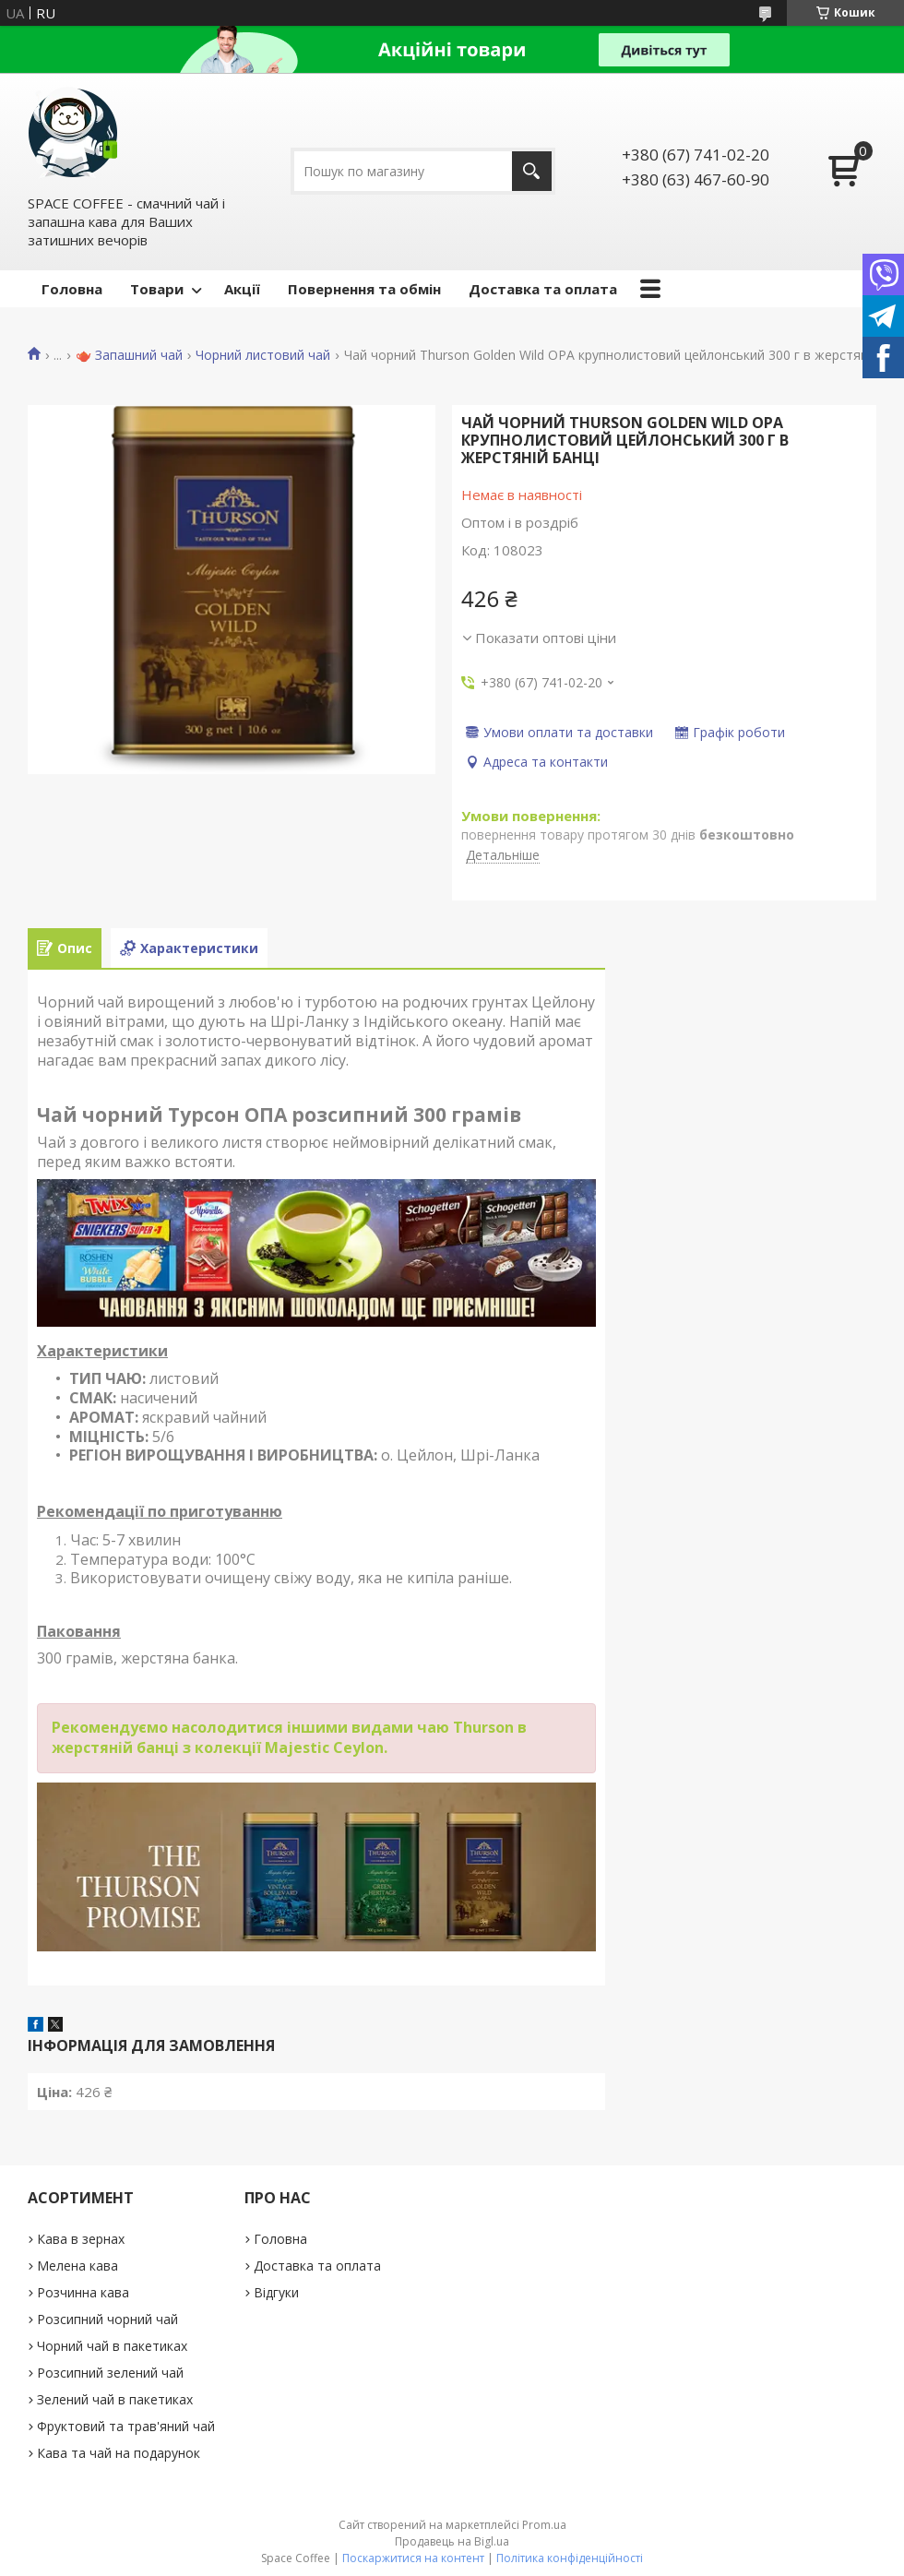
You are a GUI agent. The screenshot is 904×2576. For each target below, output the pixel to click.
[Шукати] (532, 171)
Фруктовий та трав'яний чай (126, 2426)
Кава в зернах (81, 2239)
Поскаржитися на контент (413, 2558)
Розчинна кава (83, 2292)
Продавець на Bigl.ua (452, 2541)
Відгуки (276, 2292)
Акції (242, 289)
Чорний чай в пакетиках (112, 2346)
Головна (72, 289)
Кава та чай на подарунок (118, 2453)
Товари (157, 289)
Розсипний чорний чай (107, 2319)
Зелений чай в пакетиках (115, 2399)
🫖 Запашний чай (129, 355)
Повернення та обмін (364, 289)
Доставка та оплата (543, 289)
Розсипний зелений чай (110, 2372)
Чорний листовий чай (263, 355)
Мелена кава (77, 2265)
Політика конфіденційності (569, 2558)
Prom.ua (544, 2525)
